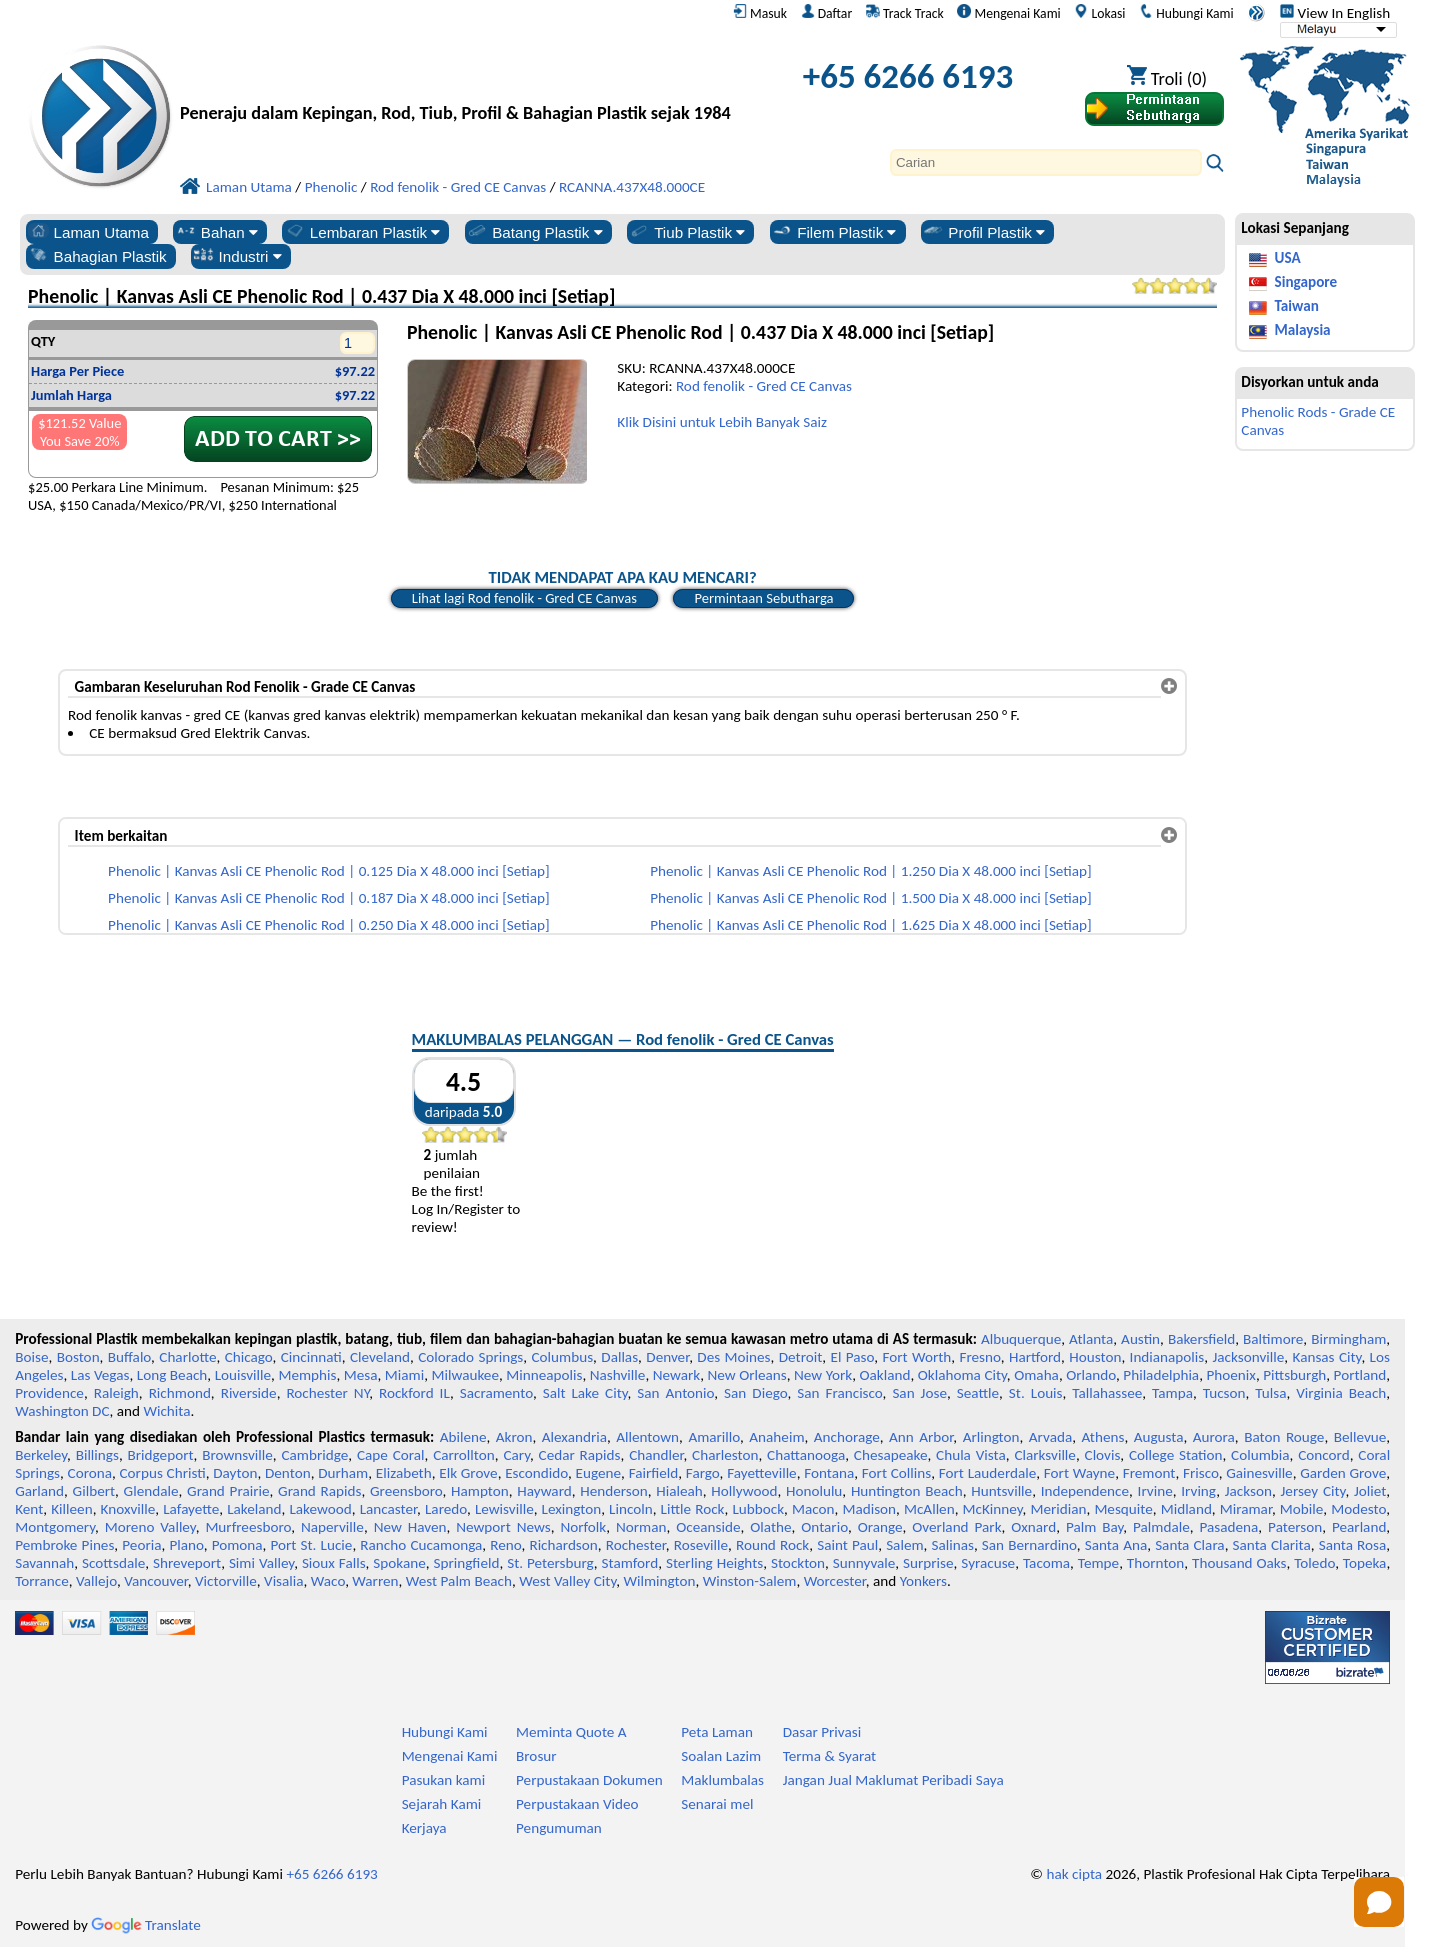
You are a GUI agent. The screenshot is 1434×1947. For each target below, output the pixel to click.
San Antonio (675, 1393)
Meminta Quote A (571, 1732)
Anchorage (847, 1437)
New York (823, 1375)
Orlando (1091, 1375)
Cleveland (380, 1357)
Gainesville (1259, 1473)
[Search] (1046, 162)
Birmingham (1348, 1339)
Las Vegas (100, 1375)
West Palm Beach (459, 1581)
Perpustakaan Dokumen (589, 1780)
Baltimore (1273, 1339)
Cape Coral (391, 1455)
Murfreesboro (248, 1527)
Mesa (361, 1375)
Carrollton (464, 1455)
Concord (1323, 1455)
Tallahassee (1107, 1393)
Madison (869, 1509)
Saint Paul (847, 1545)
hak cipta (1074, 1874)
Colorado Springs (470, 1357)
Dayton (235, 1473)
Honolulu (814, 1491)
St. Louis (1036, 1393)
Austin (1140, 1339)
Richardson (563, 1545)
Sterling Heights (714, 1563)
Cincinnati (311, 1357)
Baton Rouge (1284, 1437)
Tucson (1224, 1393)
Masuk (760, 13)
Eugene (599, 1473)
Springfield (467, 1563)
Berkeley (41, 1455)
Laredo (446, 1509)
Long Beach (172, 1375)
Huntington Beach (907, 1491)
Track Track (905, 13)
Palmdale (1161, 1527)
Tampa (1172, 1393)
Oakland (884, 1375)
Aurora (1214, 1437)
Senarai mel (717, 1804)
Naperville (332, 1527)
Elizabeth (404, 1473)
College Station (1176, 1455)
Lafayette (191, 1509)
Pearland (1359, 1527)
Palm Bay (1094, 1527)
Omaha (1036, 1375)
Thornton (1155, 1563)
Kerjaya (424, 1828)
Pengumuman (559, 1828)
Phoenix (1230, 1375)
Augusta (1159, 1437)
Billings (97, 1455)
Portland (1360, 1375)
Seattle (978, 1393)
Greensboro (406, 1491)
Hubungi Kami (1186, 13)
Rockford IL (414, 1393)
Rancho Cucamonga (421, 1545)
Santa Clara (1190, 1545)
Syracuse (988, 1563)
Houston (1095, 1357)
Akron (514, 1437)
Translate (146, 1925)
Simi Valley (261, 1563)
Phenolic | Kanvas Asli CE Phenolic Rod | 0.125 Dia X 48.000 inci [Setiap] (329, 871)
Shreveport (187, 1563)
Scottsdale (113, 1563)
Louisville (243, 1375)
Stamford (630, 1563)
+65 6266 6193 (908, 76)
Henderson (614, 1491)
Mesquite (1123, 1509)
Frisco (1201, 1473)
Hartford (1035, 1357)
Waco (328, 1581)
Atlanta (1091, 1339)
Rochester (636, 1545)
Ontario (824, 1527)
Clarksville (1045, 1455)
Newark (676, 1375)
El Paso (852, 1357)
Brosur (536, 1756)
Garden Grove (1343, 1473)
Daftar (827, 13)
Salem (904, 1545)
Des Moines (733, 1357)
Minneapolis (544, 1375)
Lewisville (504, 1509)
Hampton (480, 1491)
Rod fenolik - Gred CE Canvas (764, 386)
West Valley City (567, 1581)
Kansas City (1327, 1357)
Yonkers (923, 1581)
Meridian (1058, 1509)
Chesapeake (891, 1455)
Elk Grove (468, 1473)
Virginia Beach (1341, 1393)
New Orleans (746, 1375)
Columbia (1260, 1455)
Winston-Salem (750, 1581)
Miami (404, 1375)
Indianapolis (1167, 1357)
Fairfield (654, 1473)
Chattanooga (806, 1455)
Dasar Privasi (822, 1732)
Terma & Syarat (829, 1756)
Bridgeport (161, 1455)
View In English (1335, 13)
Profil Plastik (983, 232)
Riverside (249, 1393)
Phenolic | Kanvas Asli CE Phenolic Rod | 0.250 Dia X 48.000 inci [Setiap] (329, 925)
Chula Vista (971, 1455)
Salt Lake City (585, 1393)
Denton (288, 1473)
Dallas (619, 1357)
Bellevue (1360, 1437)
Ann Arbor (921, 1437)
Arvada (1050, 1437)
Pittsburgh (1294, 1375)
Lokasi (1099, 13)
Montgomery (55, 1527)
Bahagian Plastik (97, 256)
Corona (90, 1473)
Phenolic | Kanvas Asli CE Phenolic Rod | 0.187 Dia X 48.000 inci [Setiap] (329, 898)
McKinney (993, 1509)
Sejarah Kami (442, 1804)
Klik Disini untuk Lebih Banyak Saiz (722, 422)
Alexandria (574, 1437)
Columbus (562, 1357)
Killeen (71, 1509)
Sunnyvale (864, 1563)
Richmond (180, 1393)
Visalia (284, 1581)
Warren (375, 1581)
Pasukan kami (444, 1780)
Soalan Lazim (721, 1756)
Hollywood (744, 1491)
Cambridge (314, 1455)
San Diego (755, 1393)
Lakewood (320, 1509)
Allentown (647, 1437)
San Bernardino (1029, 1545)
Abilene (463, 1437)
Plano (186, 1545)
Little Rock (693, 1509)
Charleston (725, 1455)
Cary (516, 1455)
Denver (667, 1357)
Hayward (544, 1491)
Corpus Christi (163, 1473)
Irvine (1155, 1491)
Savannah (44, 1563)
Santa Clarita (1272, 1545)
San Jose (919, 1393)
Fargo (703, 1473)
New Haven (410, 1527)
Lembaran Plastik (362, 232)
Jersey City (1312, 1491)
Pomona (237, 1545)
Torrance (42, 1581)
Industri (237, 256)
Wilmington (659, 1581)
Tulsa (1270, 1393)
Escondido (536, 1473)
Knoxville (128, 1509)
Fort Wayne (1079, 1473)
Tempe (1098, 1563)
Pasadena (1229, 1527)
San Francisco (839, 1393)
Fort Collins (896, 1473)
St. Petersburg (550, 1563)
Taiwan (1297, 306)
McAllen (929, 1509)
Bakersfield (1201, 1339)
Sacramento (496, 1393)
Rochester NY (327, 1393)
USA (1288, 258)
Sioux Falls (334, 1563)
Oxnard (1033, 1527)
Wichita (166, 1411)
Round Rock (772, 1545)
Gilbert (94, 1491)
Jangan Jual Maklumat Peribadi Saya (893, 1780)
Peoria (141, 1545)
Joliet (1370, 1491)
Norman (641, 1527)
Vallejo (96, 1581)
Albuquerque (1021, 1339)
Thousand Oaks (1239, 1563)
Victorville (226, 1581)
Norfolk (583, 1527)
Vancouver (156, 1581)
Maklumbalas (722, 1780)
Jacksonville (1248, 1357)
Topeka (1365, 1563)
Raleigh (116, 1393)
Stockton (798, 1563)
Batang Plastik (534, 232)
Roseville (701, 1545)
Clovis (1103, 1455)
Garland (39, 1491)
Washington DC (62, 1411)
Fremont (1149, 1473)
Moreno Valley (150, 1527)
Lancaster (388, 1509)
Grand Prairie (228, 1491)
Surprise (928, 1563)
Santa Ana (1116, 1545)
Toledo (1314, 1563)
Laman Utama (88, 232)
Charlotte (187, 1357)
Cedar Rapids (580, 1455)
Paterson (1295, 1527)
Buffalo (129, 1357)
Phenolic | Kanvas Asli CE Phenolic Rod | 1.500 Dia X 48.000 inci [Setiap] (871, 898)
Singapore (1306, 282)
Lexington (572, 1509)
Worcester (835, 1581)
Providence (49, 1393)
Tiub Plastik (686, 232)
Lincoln (631, 1509)
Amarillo (714, 1437)
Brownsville (237, 1455)
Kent (29, 1509)
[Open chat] (1379, 1902)
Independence (1085, 1491)
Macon (813, 1509)
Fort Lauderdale (987, 1473)
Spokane (399, 1563)
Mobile (1302, 1509)
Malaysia (1303, 330)
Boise (31, 1357)
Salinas (953, 1545)
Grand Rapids (319, 1491)
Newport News (503, 1527)
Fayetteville (762, 1473)
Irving (1198, 1491)
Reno (505, 1545)
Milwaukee (465, 1375)
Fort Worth (916, 1357)
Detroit (801, 1357)
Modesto (1358, 1509)
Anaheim (776, 1437)
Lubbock (758, 1509)
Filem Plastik (833, 232)
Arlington (991, 1437)
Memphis (307, 1375)
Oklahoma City (962, 1375)
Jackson (1248, 1491)
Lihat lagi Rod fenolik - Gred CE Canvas (524, 598)
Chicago (249, 1357)
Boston (78, 1357)
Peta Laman (717, 1732)
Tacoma (1046, 1563)
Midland (1186, 1509)
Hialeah (679, 1491)
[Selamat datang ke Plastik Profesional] (455, 81)
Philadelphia (1161, 1375)
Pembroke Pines (64, 1545)
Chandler (656, 1455)
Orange (880, 1527)
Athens (1102, 1437)
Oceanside (708, 1527)
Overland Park (956, 1527)
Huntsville (1001, 1491)
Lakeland (254, 1509)
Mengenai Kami (1008, 13)
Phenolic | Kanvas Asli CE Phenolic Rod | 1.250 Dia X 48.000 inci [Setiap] (871, 871)
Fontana (829, 1473)
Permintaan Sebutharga (763, 598)
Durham (343, 1473)
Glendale (151, 1491)
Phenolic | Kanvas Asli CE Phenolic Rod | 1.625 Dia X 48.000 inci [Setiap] (871, 925)
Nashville (618, 1375)
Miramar (1246, 1509)
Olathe (770, 1527)
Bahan (216, 232)
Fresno (979, 1357)
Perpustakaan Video (577, 1804)
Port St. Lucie (312, 1545)
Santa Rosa (1353, 1545)
